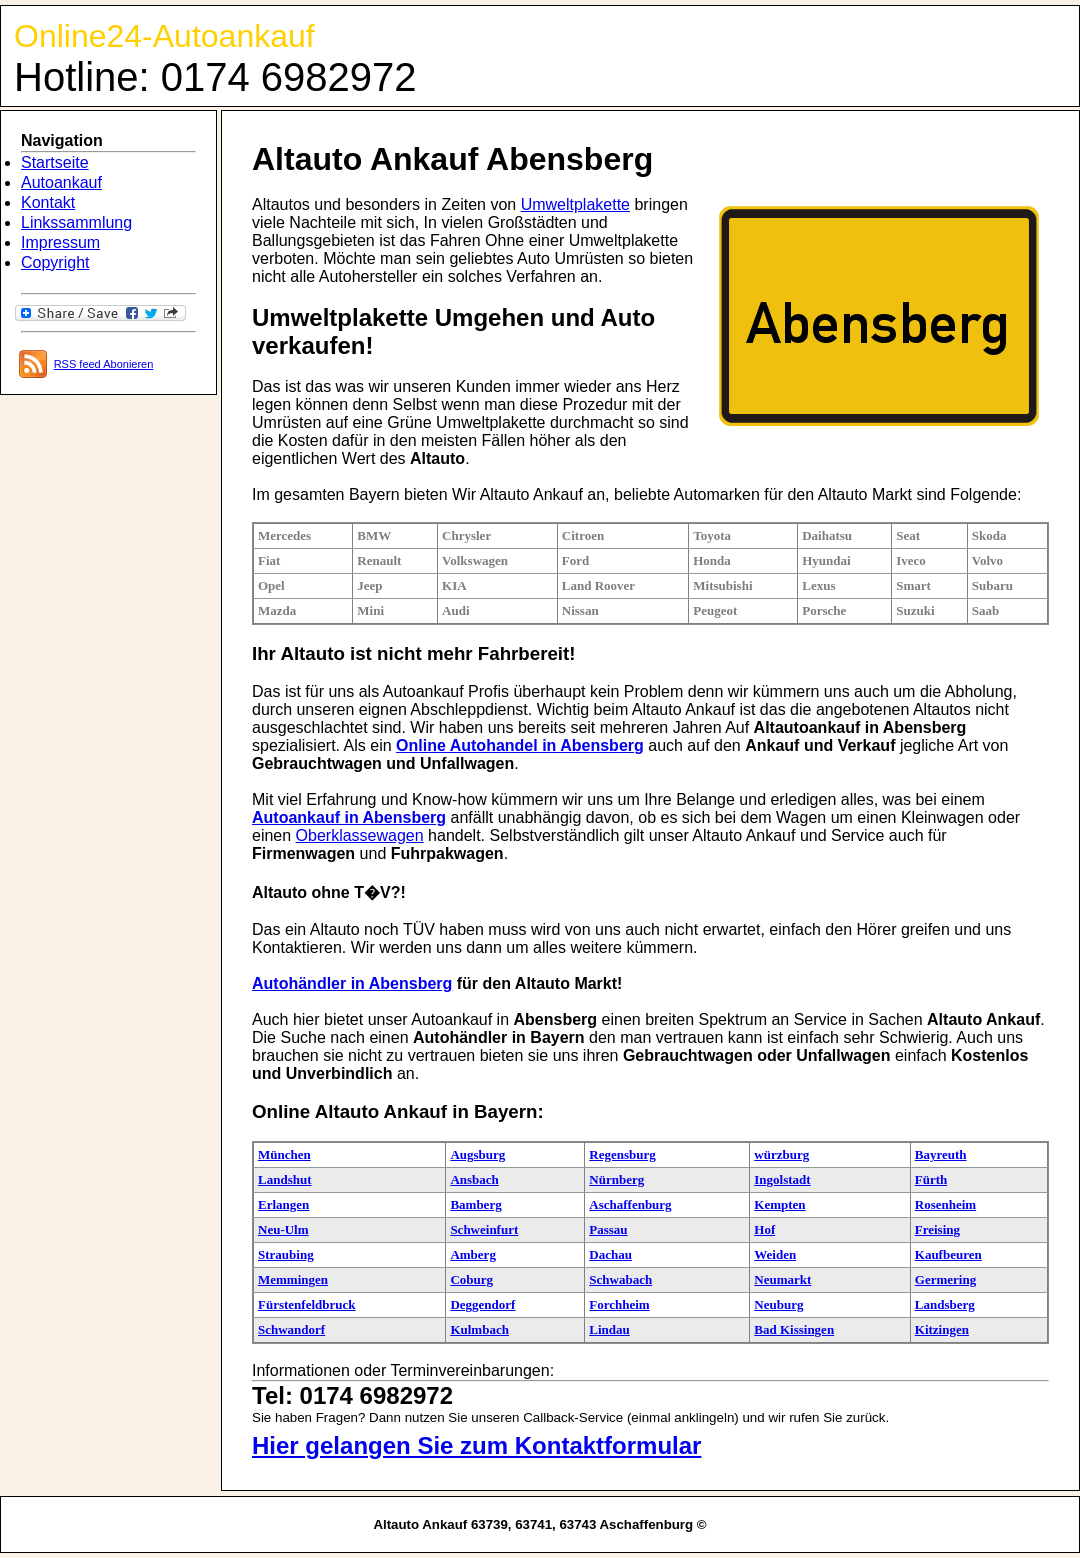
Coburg (471, 1279)
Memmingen (293, 1279)
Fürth (931, 1179)
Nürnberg (616, 1179)
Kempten (779, 1204)
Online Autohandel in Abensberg (520, 745)
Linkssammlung (76, 222)
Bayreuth (941, 1154)
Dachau (610, 1254)
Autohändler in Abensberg (352, 983)
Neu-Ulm (283, 1229)
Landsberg (945, 1304)
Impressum (60, 242)
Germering (945, 1279)
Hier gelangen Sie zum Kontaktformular (476, 1445)
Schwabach (620, 1279)
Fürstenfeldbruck (307, 1304)
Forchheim (619, 1304)
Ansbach (474, 1179)
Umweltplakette (575, 204)
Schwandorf (291, 1329)
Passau (608, 1229)
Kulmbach (479, 1329)
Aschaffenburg (630, 1204)
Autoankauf (61, 182)
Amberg (473, 1254)
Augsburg (477, 1154)
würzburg (781, 1154)
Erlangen (283, 1204)
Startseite (55, 162)
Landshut (284, 1179)
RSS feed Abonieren (104, 364)
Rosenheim (945, 1204)
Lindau (609, 1329)
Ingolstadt (782, 1179)
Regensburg (622, 1154)
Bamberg (475, 1204)
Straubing (286, 1254)
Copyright (55, 262)
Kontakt (48, 202)
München (284, 1154)
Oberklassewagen (360, 835)
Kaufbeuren (948, 1254)
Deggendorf (482, 1304)
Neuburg (778, 1304)
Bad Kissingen (794, 1329)
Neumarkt (782, 1279)
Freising (937, 1229)
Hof (764, 1229)
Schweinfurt (484, 1229)
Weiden (775, 1254)
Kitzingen (942, 1329)
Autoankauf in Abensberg (349, 817)
